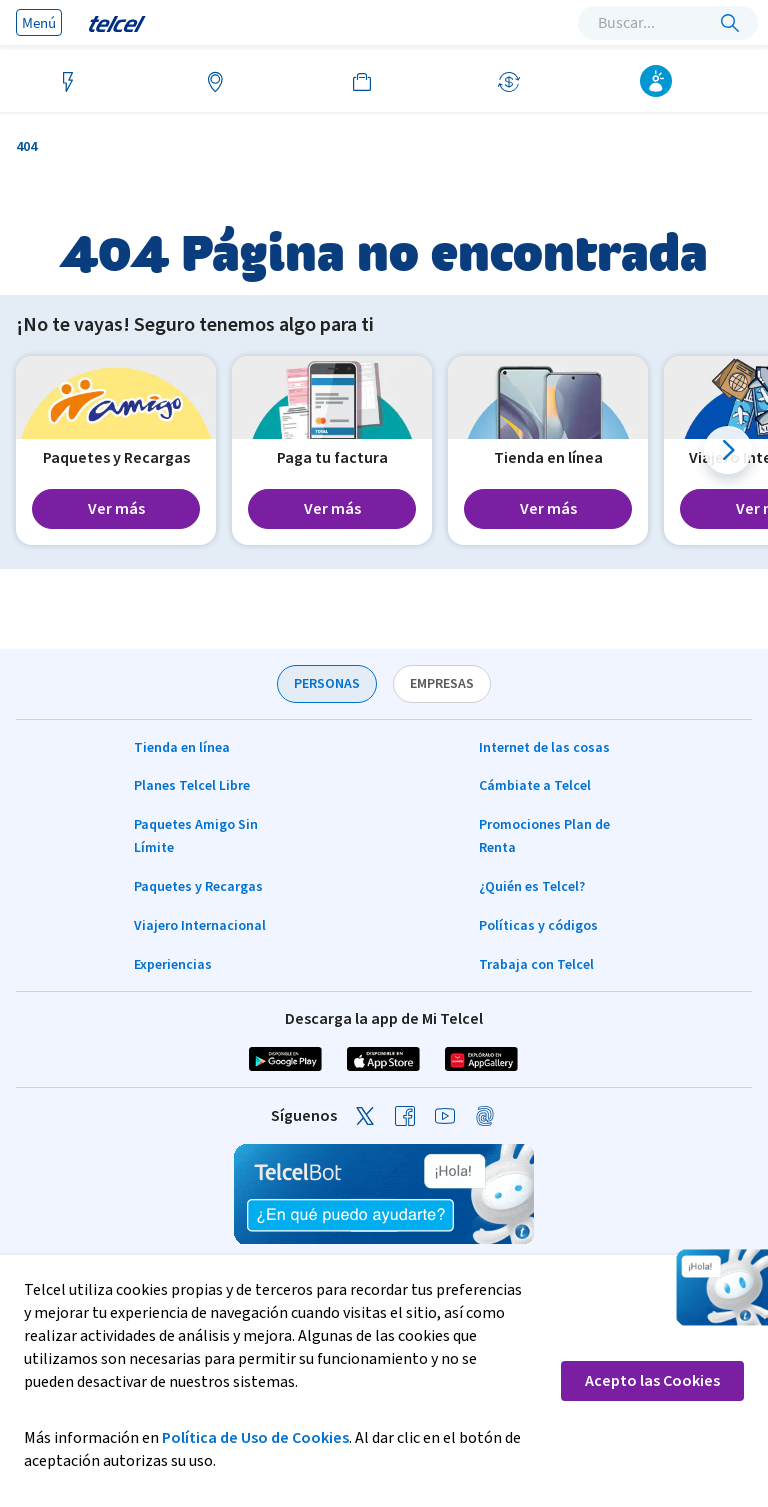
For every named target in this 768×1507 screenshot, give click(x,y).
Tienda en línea (182, 748)
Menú (39, 22)
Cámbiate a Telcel (535, 786)
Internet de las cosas (544, 748)
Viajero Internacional (200, 926)
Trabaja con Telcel (536, 965)
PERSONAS (327, 684)
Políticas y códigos (538, 926)
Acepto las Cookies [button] (652, 1381)
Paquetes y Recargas (198, 887)
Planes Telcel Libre (192, 786)
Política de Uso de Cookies (255, 1438)
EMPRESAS (442, 684)
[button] (728, 450)
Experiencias (173, 965)
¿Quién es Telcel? (532, 887)
